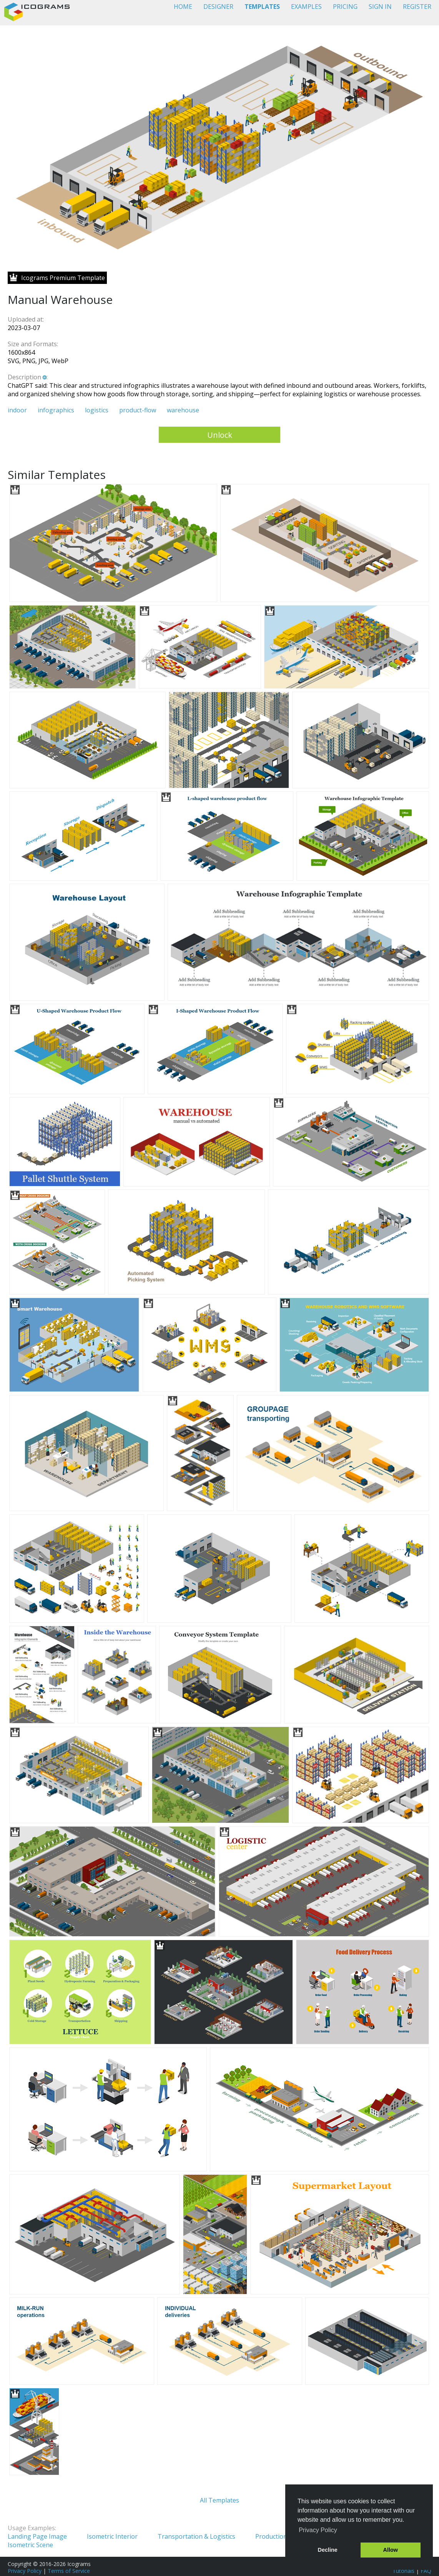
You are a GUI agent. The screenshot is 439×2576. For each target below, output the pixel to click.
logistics (96, 410)
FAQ (426, 2570)
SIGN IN (380, 6)
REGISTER (417, 6)
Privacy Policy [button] (318, 2530)
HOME (183, 6)
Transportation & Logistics (196, 2536)
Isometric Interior (112, 2536)
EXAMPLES (306, 6)
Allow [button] (390, 2550)
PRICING (345, 6)
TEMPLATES (262, 6)
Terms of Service (69, 2570)
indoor (17, 410)
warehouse (183, 410)
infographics (56, 410)
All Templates (219, 2500)
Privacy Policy (25, 2570)
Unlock (219, 435)
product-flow (137, 410)
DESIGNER (218, 6)
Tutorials (403, 2570)
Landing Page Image (37, 2536)
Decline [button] (328, 2550)
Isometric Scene (30, 2545)
